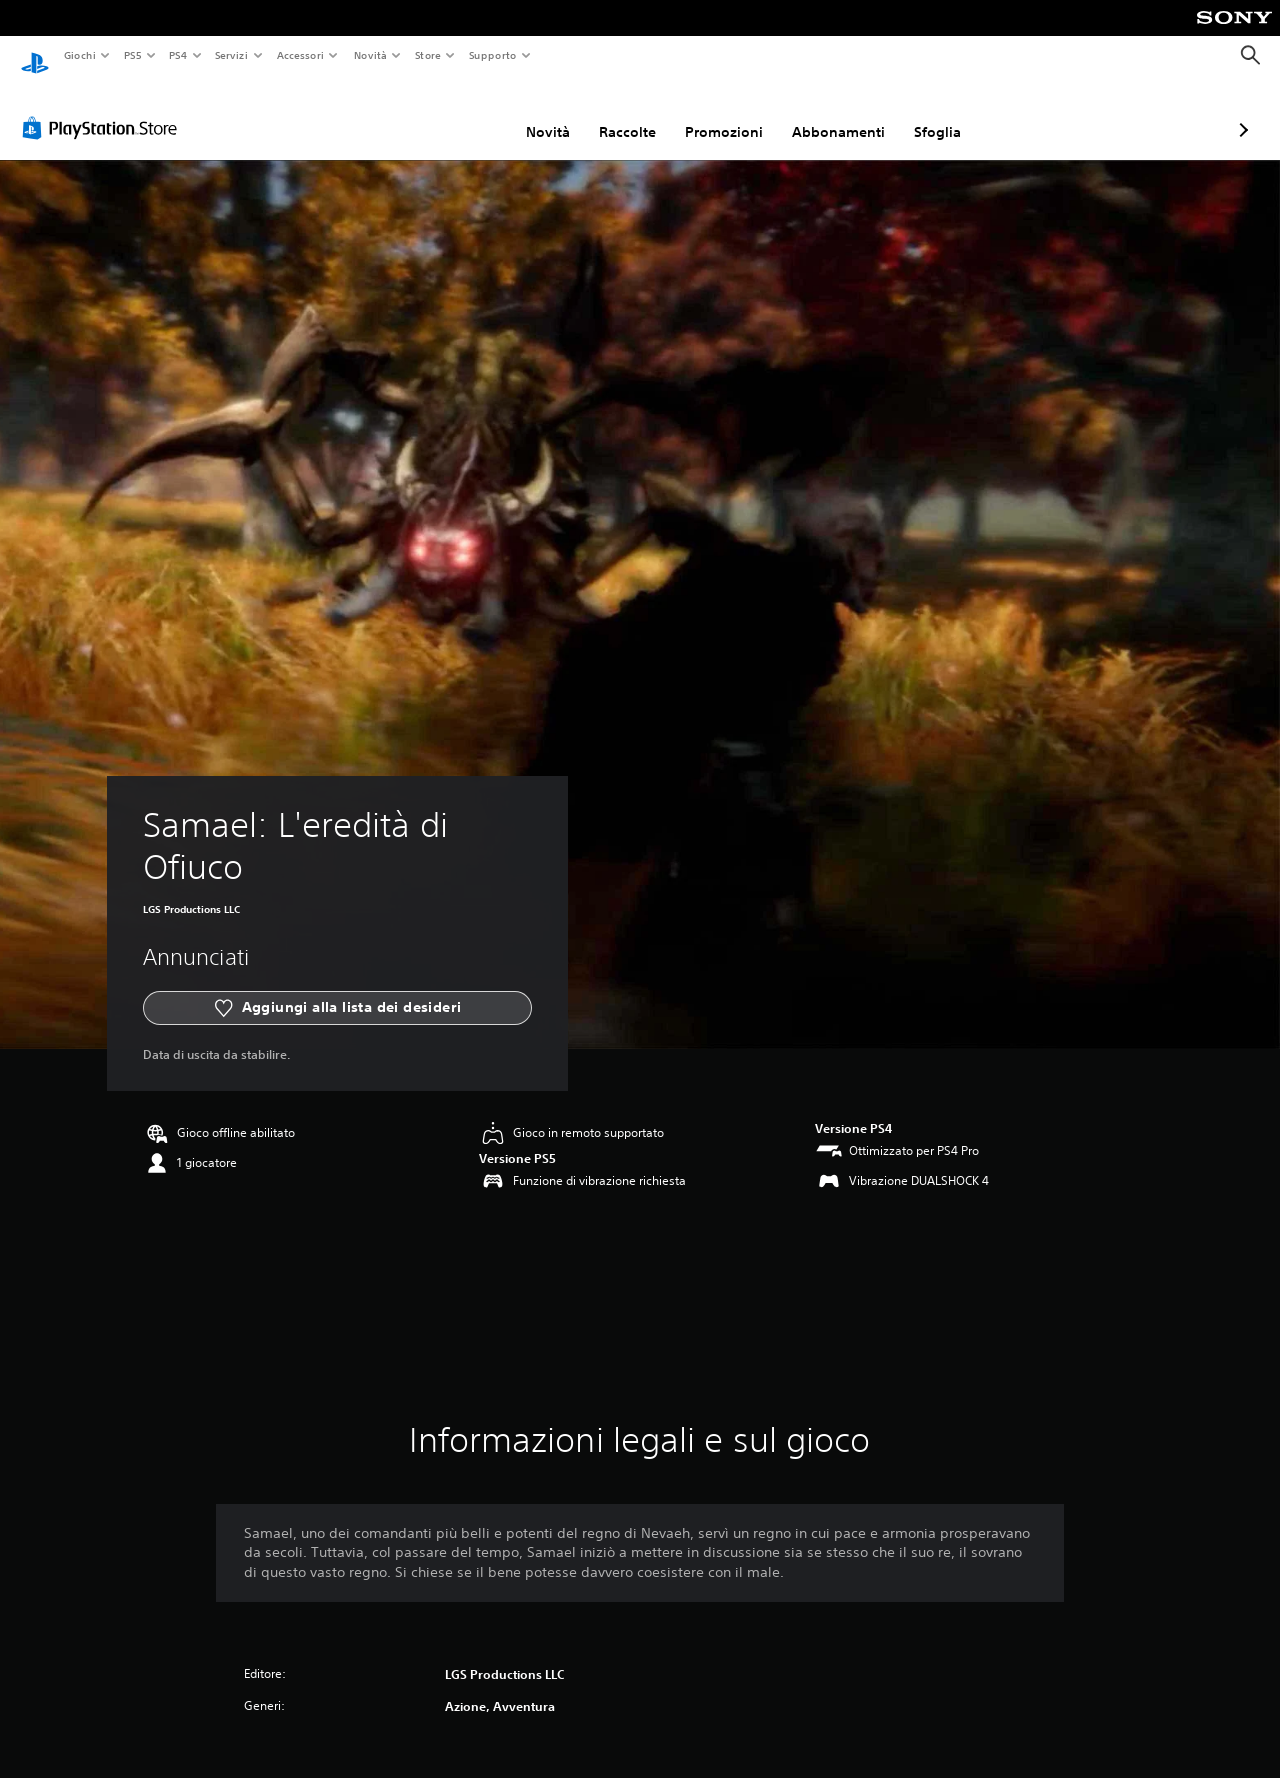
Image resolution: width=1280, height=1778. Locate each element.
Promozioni (618, 113)
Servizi (232, 55)
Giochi (79, 55)
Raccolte (521, 113)
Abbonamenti (732, 113)
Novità (369, 55)
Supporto (493, 55)
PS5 (133, 55)
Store (428, 55)
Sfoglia (831, 113)
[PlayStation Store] (104, 109)
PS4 (179, 55)
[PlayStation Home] (35, 56)
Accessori (300, 55)
